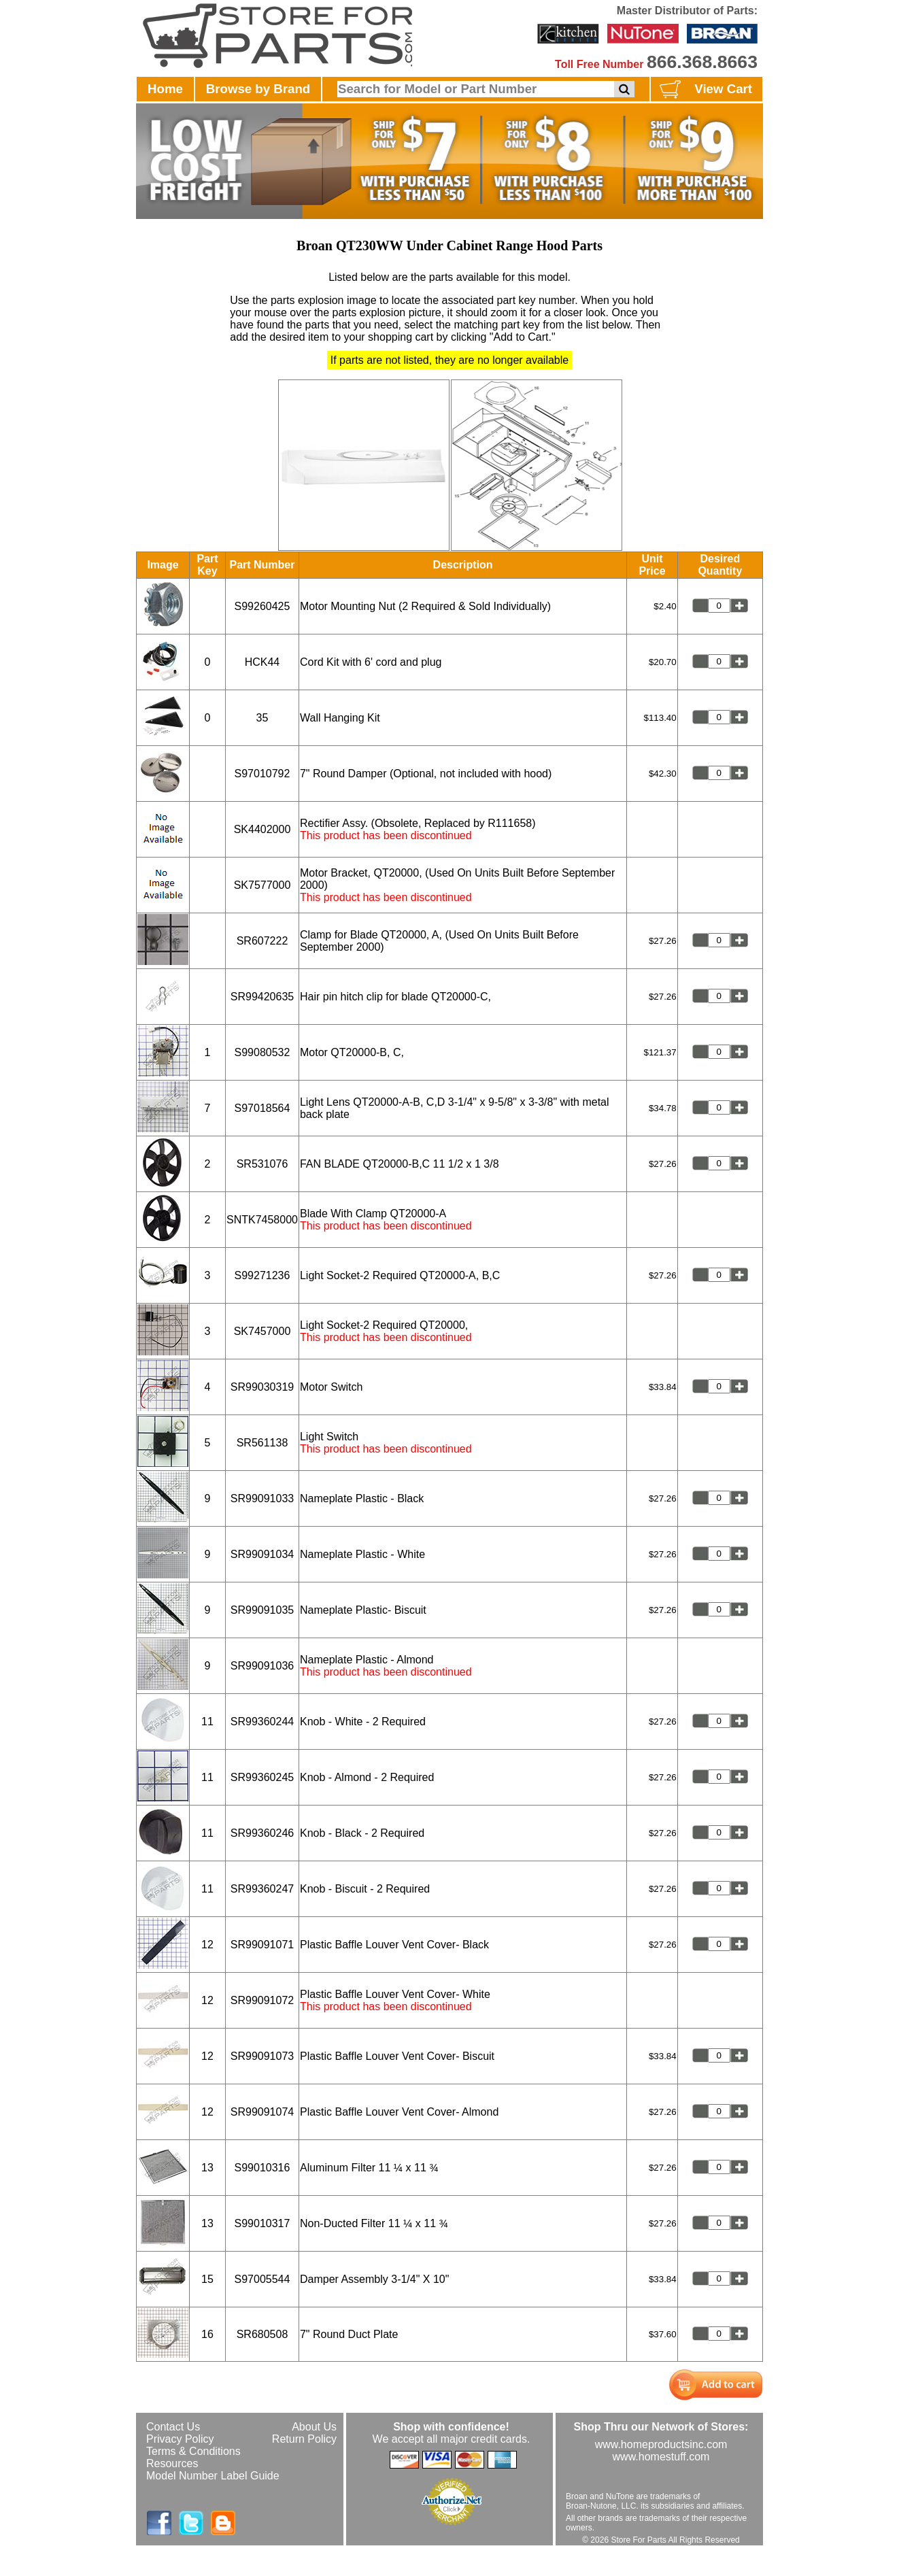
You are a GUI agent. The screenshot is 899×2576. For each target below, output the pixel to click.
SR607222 (262, 941)
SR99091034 (262, 1554)
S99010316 (262, 2167)
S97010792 (262, 773)
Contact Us (173, 2427)
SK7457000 (262, 1331)
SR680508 (262, 2334)
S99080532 (262, 1052)
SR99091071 (262, 1944)
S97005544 (262, 2279)
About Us (314, 2427)
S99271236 (262, 1275)
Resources (172, 2463)
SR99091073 (262, 2056)
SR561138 (262, 1442)
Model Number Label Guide (212, 2475)
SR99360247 (262, 1889)
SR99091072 (262, 2000)
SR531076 (262, 1164)
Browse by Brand (258, 89)
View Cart (704, 90)
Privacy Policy (180, 2439)
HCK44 (262, 662)
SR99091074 (262, 2112)
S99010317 (262, 2223)
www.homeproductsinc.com (661, 2444)
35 (262, 718)
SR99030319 (262, 1387)
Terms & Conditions (193, 2451)
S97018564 (262, 1108)
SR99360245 (262, 1777)
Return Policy (304, 2439)
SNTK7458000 (262, 1219)
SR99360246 (262, 1833)
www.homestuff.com (661, 2456)
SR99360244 (262, 1721)
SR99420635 (262, 996)
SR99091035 (262, 1610)
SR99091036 (262, 1666)
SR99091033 (262, 1498)
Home (165, 89)
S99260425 (262, 606)
